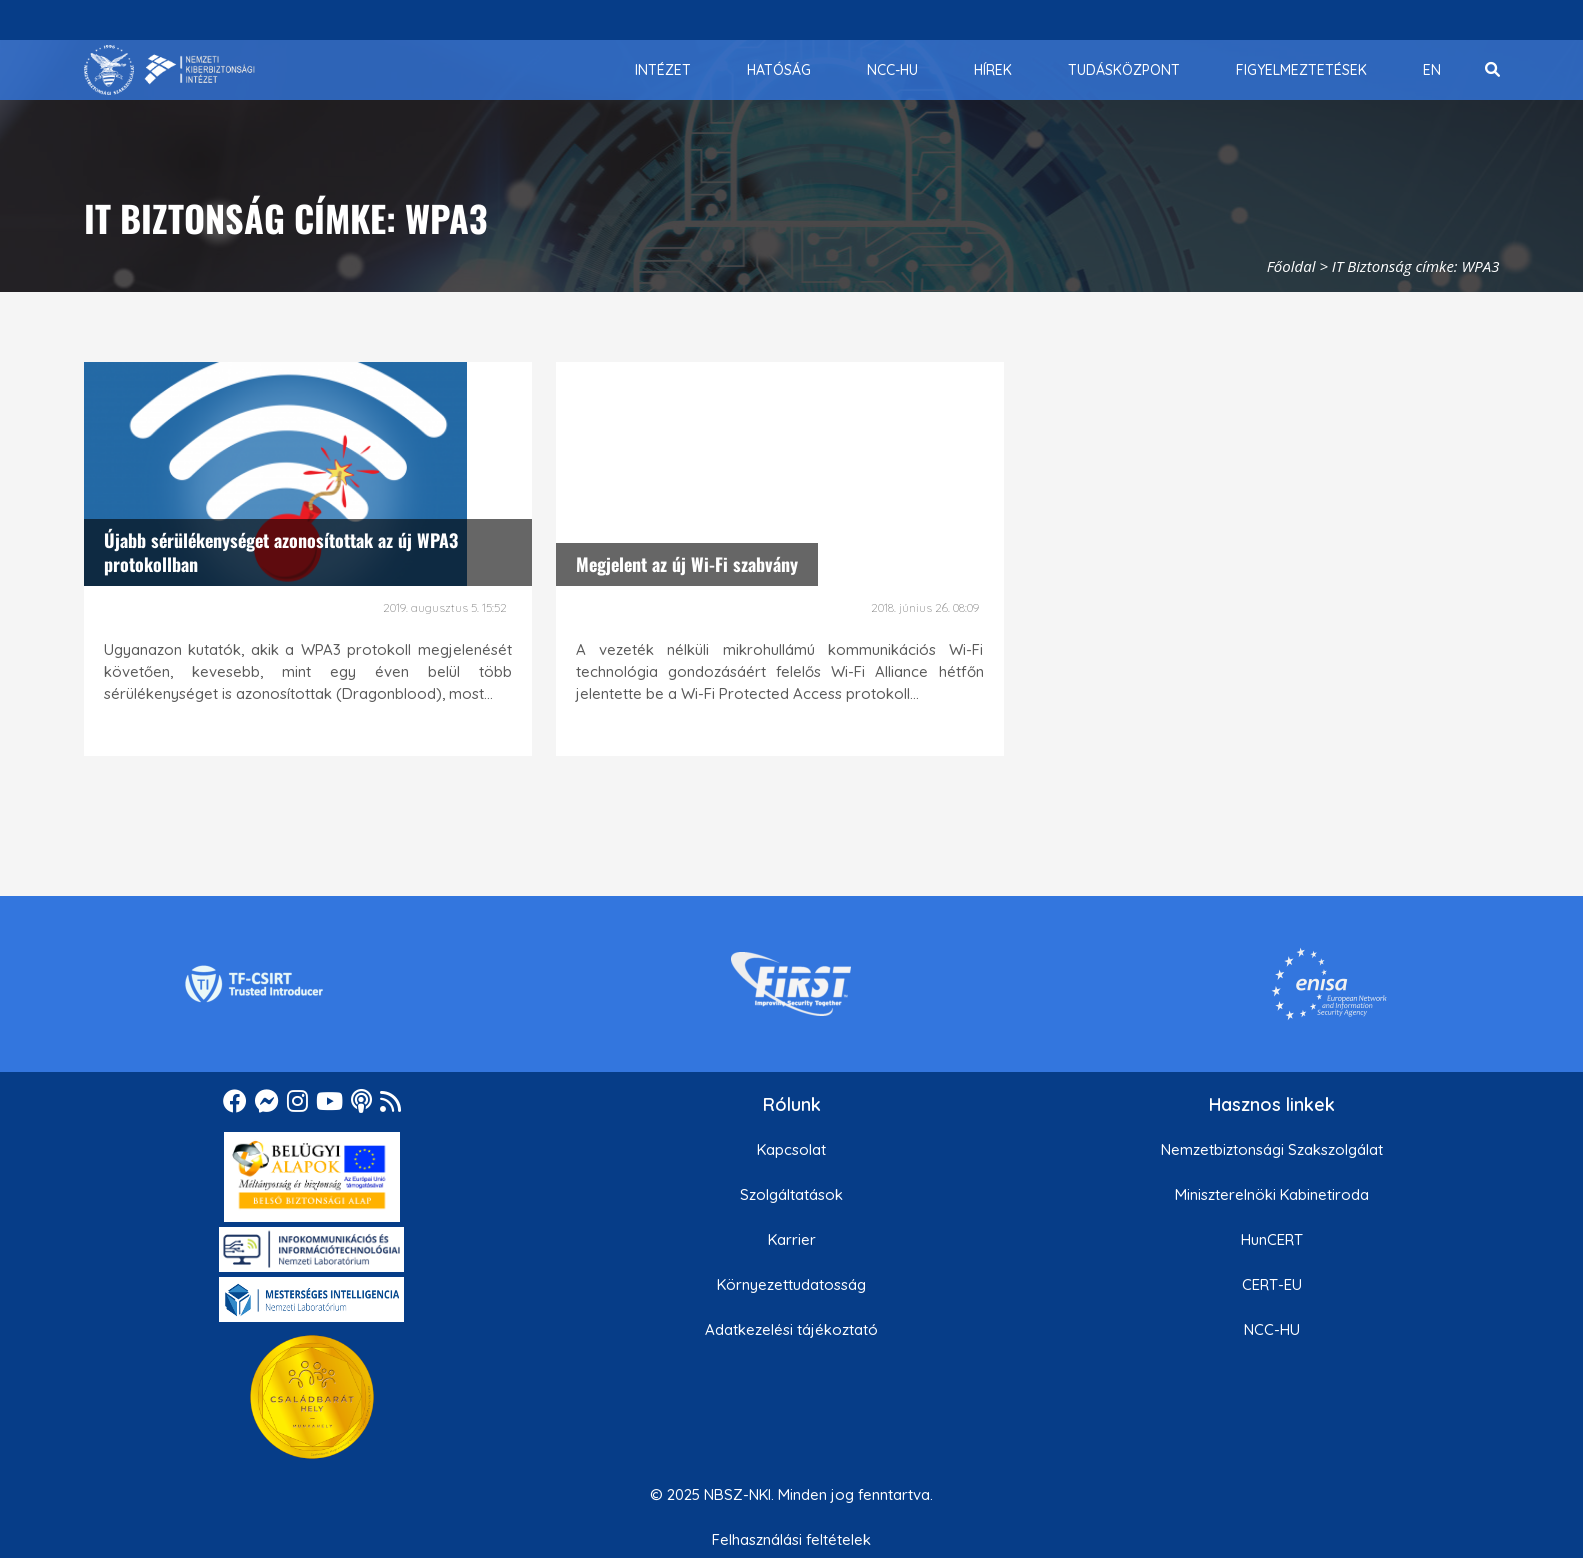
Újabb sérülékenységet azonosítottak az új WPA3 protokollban (281, 551)
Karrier (792, 1239)
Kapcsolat (791, 1149)
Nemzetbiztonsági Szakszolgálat (1272, 1149)
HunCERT (1272, 1239)
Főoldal (1291, 266)
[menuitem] (663, 70)
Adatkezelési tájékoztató (791, 1329)
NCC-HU (1272, 1329)
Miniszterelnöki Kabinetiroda (1272, 1194)
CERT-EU (1272, 1284)
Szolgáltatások (791, 1194)
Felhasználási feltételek (791, 1539)
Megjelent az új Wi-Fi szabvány (687, 564)
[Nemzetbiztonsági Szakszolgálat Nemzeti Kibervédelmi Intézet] (169, 70)
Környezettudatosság (791, 1284)
